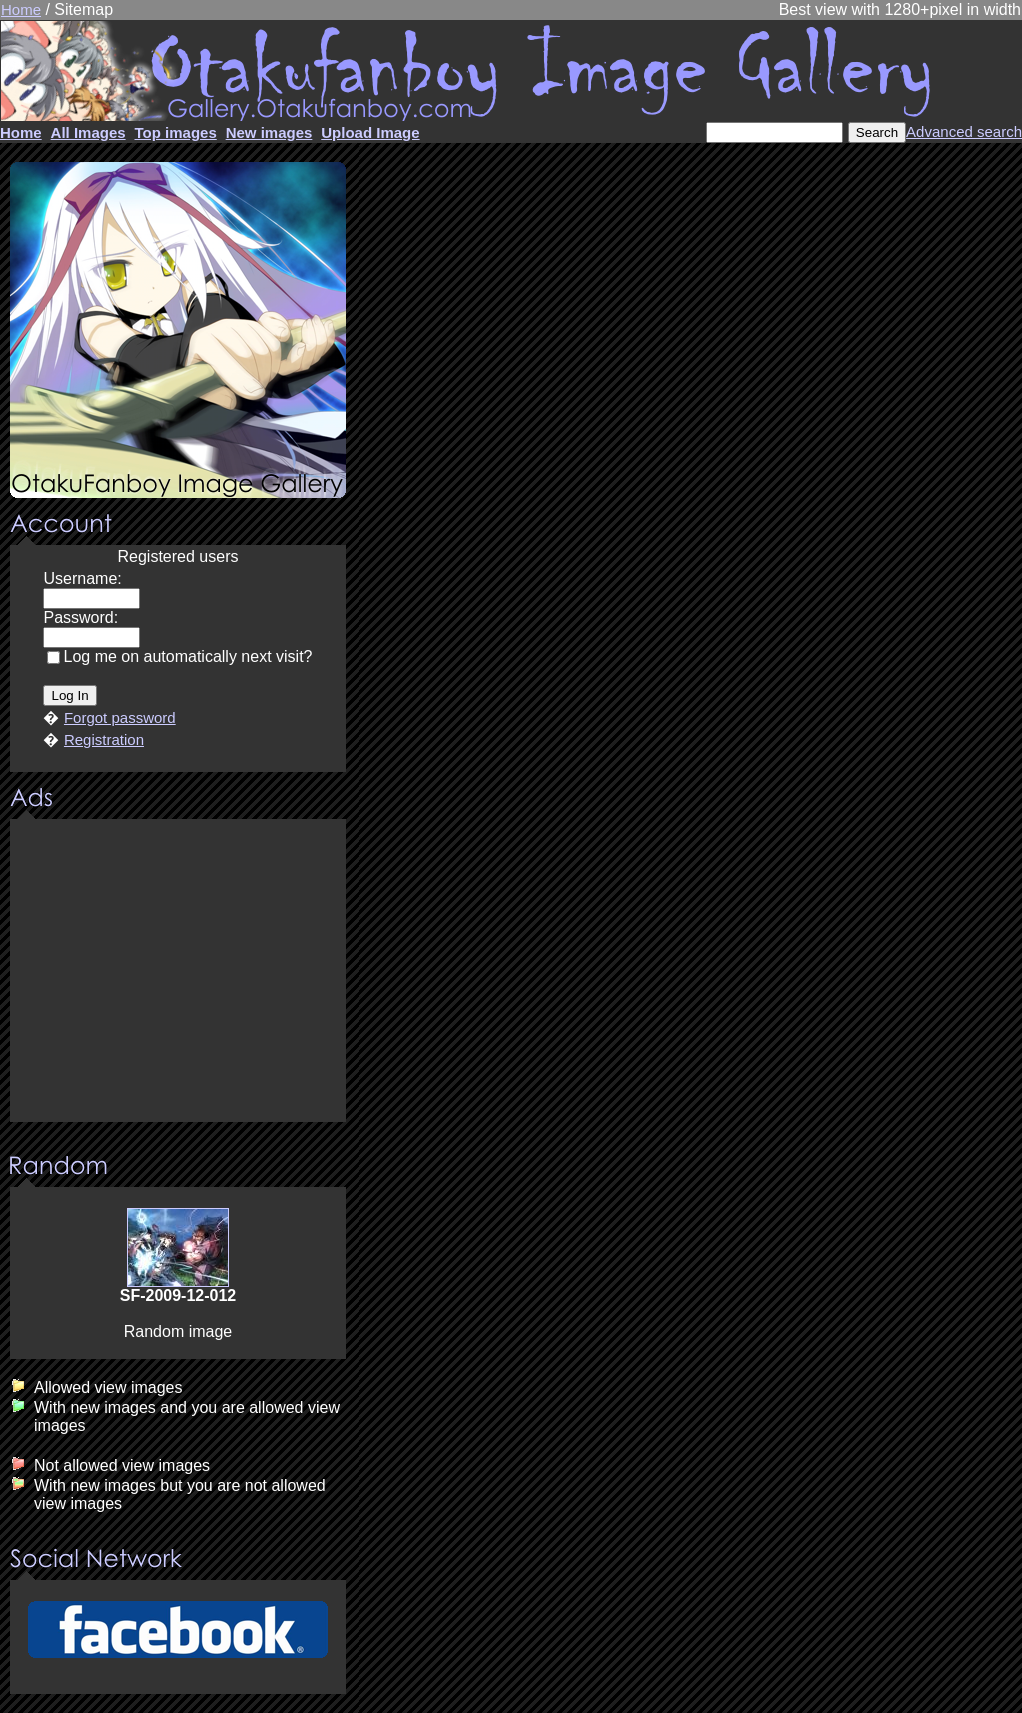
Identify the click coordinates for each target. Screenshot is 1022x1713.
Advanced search (964, 131)
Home (21, 9)
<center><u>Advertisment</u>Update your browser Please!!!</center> (178, 972)
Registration (104, 739)
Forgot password (120, 717)
